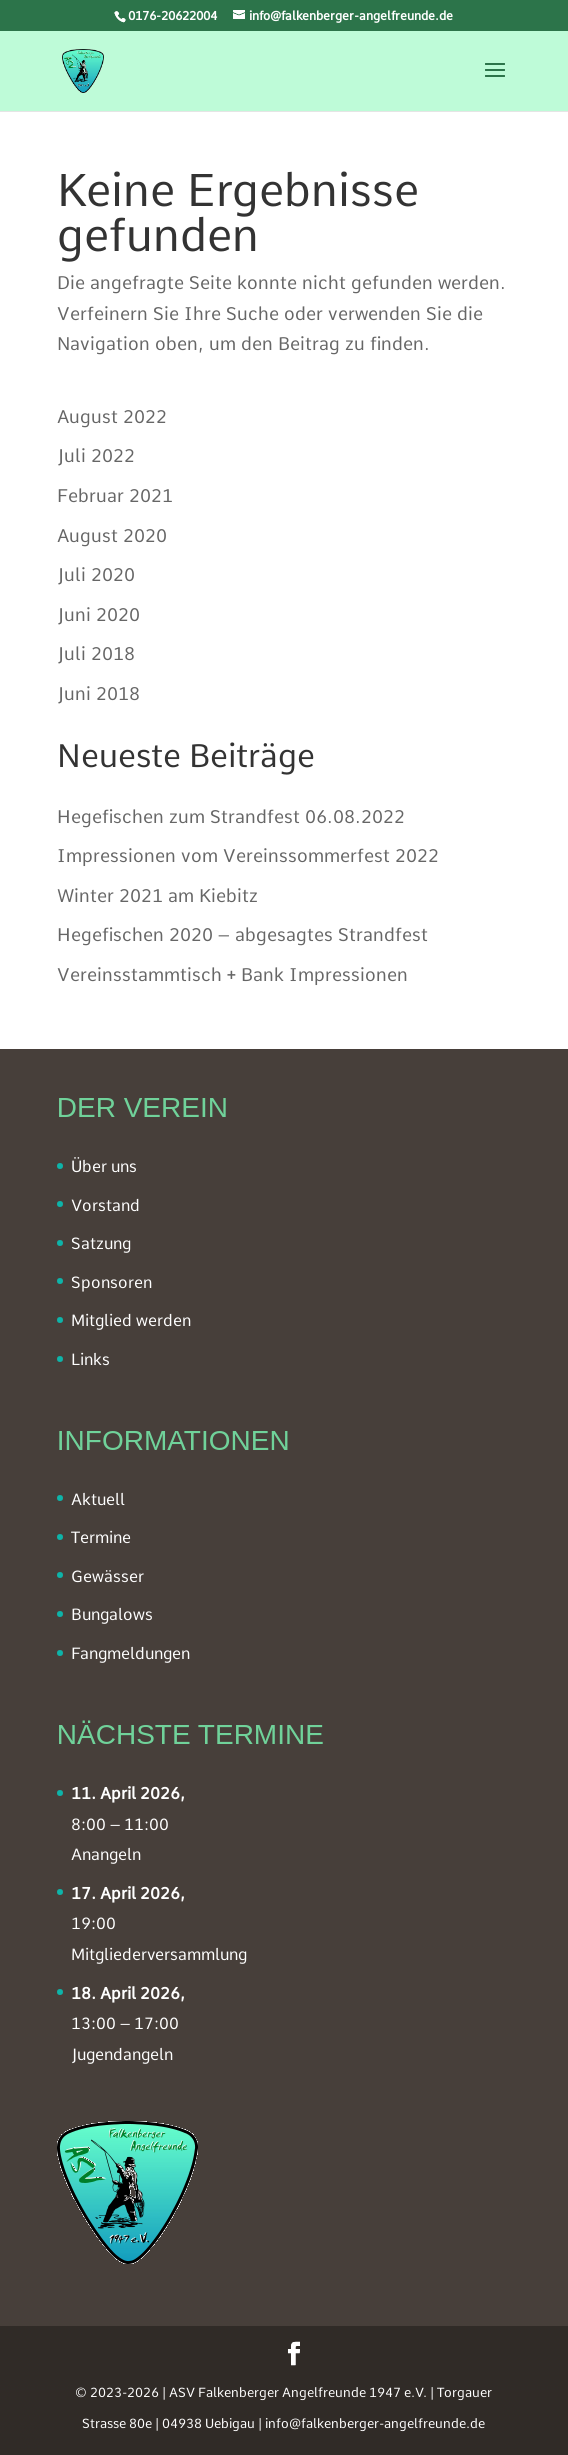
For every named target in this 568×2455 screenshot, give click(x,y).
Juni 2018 (98, 693)
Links (90, 1359)
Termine (101, 1537)
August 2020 (112, 535)
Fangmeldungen (130, 1653)
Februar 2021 (115, 495)
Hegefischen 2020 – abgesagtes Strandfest (242, 934)
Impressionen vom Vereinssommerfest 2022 (248, 855)
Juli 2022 (96, 455)
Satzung (101, 1243)
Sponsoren (111, 1282)
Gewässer (107, 1576)
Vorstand (105, 1205)
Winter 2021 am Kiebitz (157, 895)
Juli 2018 (96, 653)
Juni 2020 (98, 614)
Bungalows (112, 1614)
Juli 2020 (96, 574)
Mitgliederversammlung (159, 1954)
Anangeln (106, 1854)
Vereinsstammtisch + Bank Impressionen (232, 974)
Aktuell (98, 1499)
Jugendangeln (122, 2054)
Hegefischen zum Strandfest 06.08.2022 (231, 816)
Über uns (104, 1166)
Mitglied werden (131, 1320)
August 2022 (112, 416)
